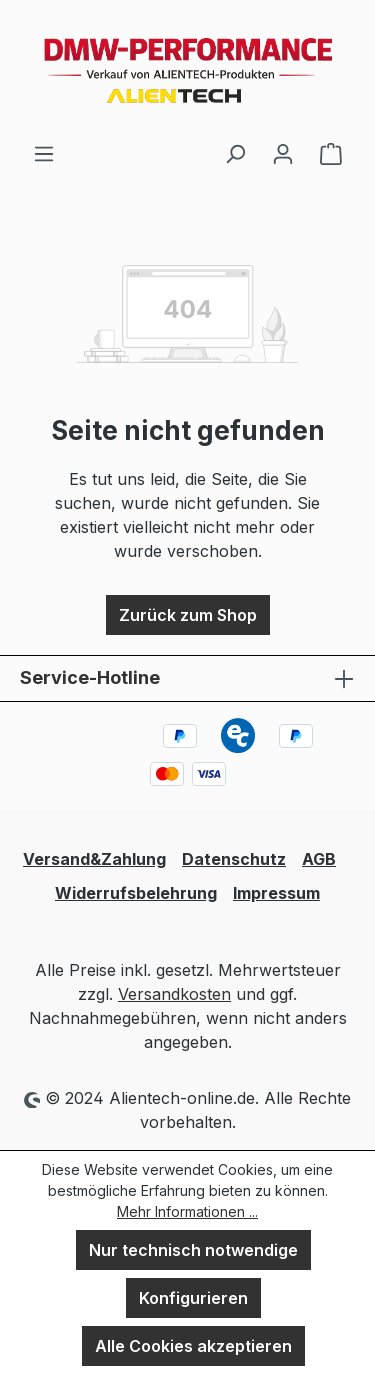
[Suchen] (235, 153)
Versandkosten (174, 994)
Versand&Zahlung (94, 859)
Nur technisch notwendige (193, 1250)
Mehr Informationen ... (187, 1211)
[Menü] (44, 153)
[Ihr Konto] (283, 153)
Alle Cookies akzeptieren (193, 1346)
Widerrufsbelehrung (136, 893)
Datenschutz (234, 859)
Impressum (276, 893)
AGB (319, 859)
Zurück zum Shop (188, 615)
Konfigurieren (193, 1298)
